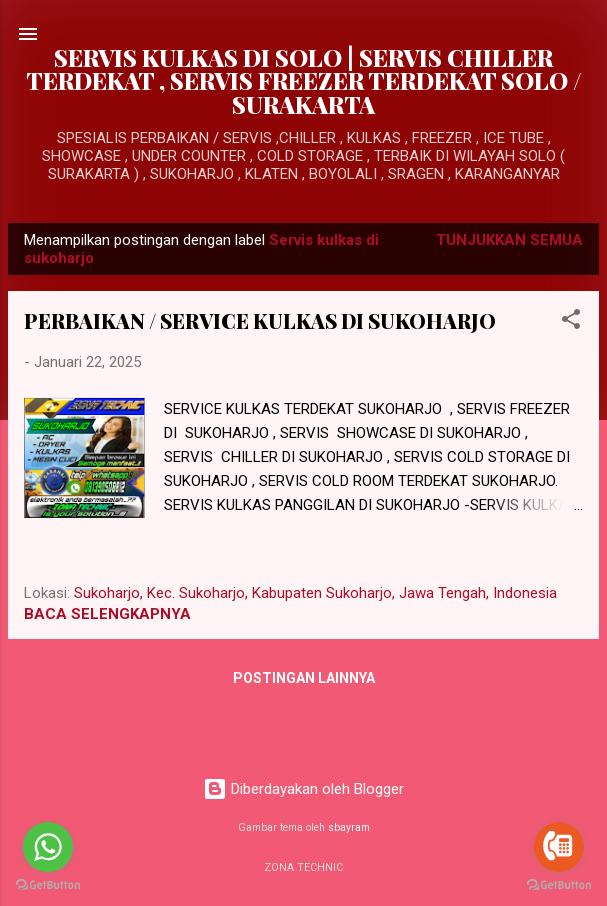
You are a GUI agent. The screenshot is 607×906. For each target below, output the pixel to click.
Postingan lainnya (304, 678)
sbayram (349, 827)
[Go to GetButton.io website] (559, 885)
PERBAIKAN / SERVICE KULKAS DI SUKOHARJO (260, 320)
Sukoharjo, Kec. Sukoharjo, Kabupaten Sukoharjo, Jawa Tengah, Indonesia (315, 593)
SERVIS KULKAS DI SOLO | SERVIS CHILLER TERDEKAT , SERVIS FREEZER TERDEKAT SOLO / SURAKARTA (304, 81)
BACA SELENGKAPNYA (107, 614)
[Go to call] (559, 847)
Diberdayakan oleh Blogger (303, 789)
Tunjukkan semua (509, 240)
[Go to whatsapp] (48, 847)
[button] (571, 322)
